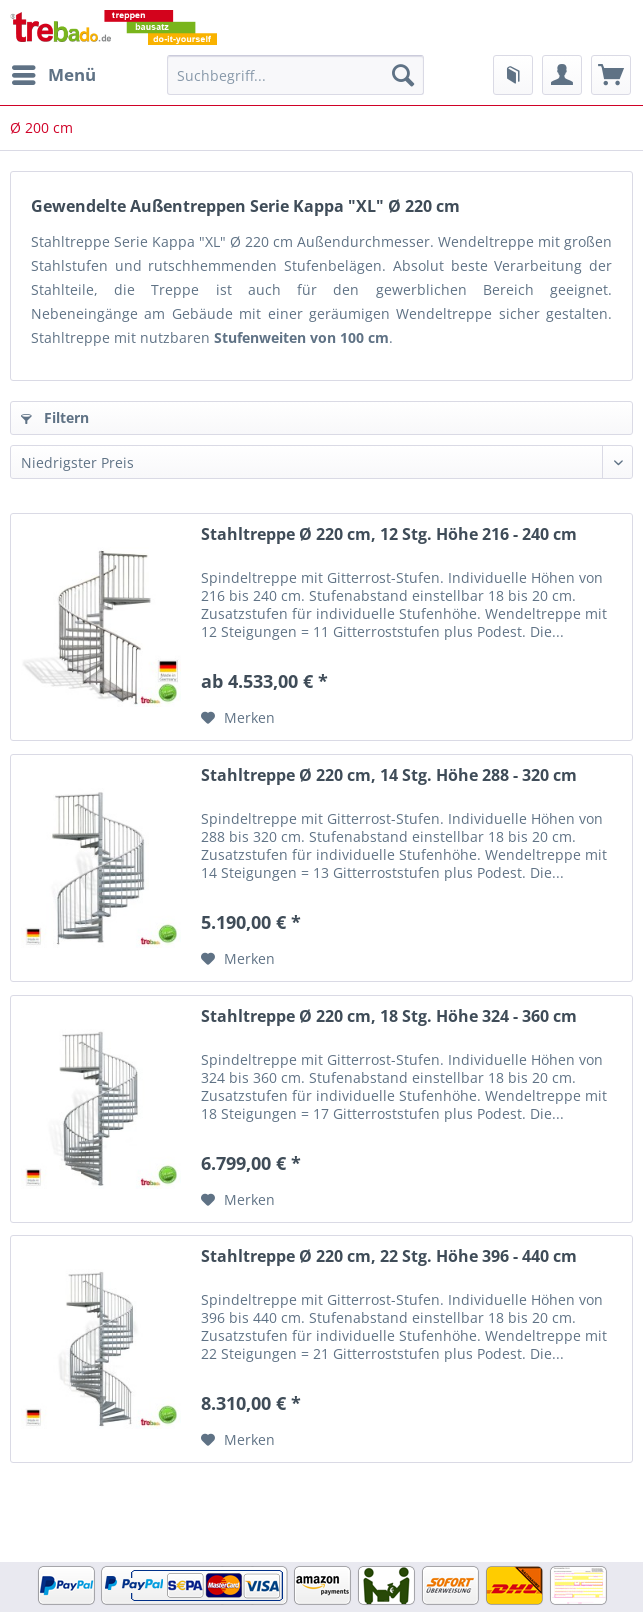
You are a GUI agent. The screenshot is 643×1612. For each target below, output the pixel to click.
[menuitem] (53, 75)
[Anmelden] (562, 75)
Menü (54, 72)
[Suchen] (403, 75)
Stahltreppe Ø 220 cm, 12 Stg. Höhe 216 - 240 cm (389, 534)
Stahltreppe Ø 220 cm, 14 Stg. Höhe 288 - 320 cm (389, 775)
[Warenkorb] (611, 75)
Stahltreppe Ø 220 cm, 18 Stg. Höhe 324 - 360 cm (389, 1016)
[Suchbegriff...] (295, 75)
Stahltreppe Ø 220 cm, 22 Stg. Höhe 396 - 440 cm (389, 1256)
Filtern (55, 417)
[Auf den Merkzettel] (238, 718)
